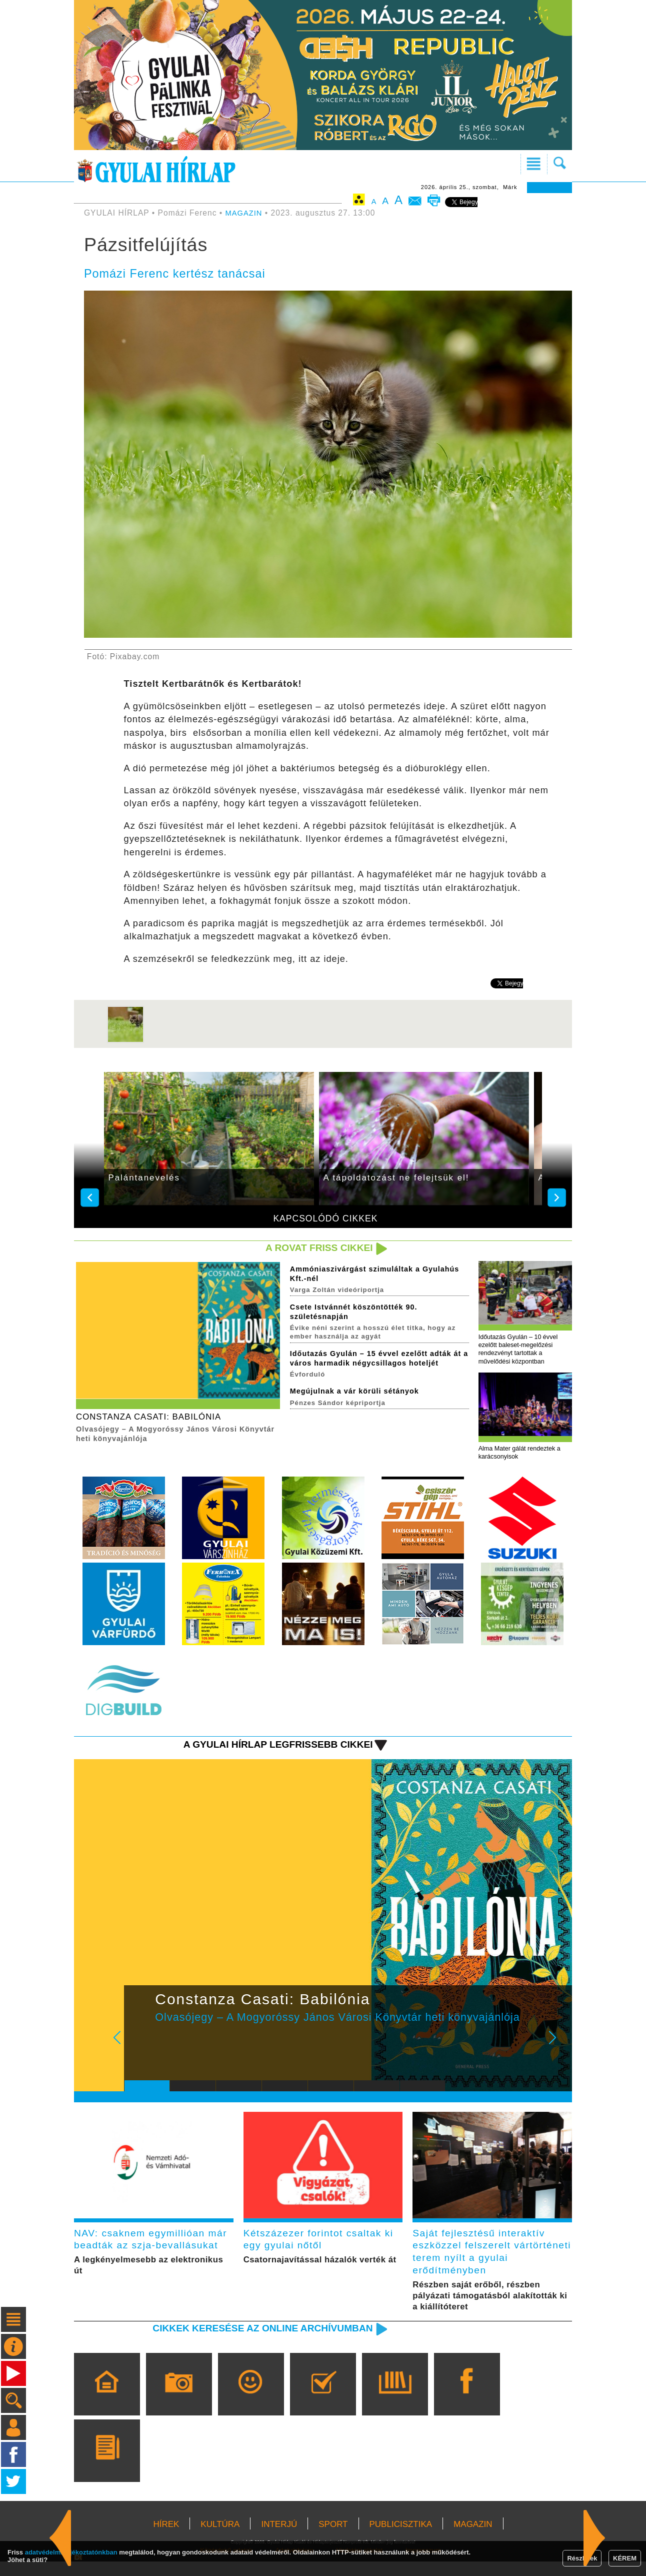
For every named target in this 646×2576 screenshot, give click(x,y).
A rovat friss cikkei (314, 1248)
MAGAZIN (245, 213)
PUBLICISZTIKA (401, 2538)
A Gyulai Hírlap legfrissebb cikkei (269, 1750)
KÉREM (624, 2558)
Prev (139, 2050)
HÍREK (166, 2538)
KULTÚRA (220, 2538)
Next (558, 2050)
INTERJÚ (279, 2538)
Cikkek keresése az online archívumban (253, 2342)
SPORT (333, 2538)
